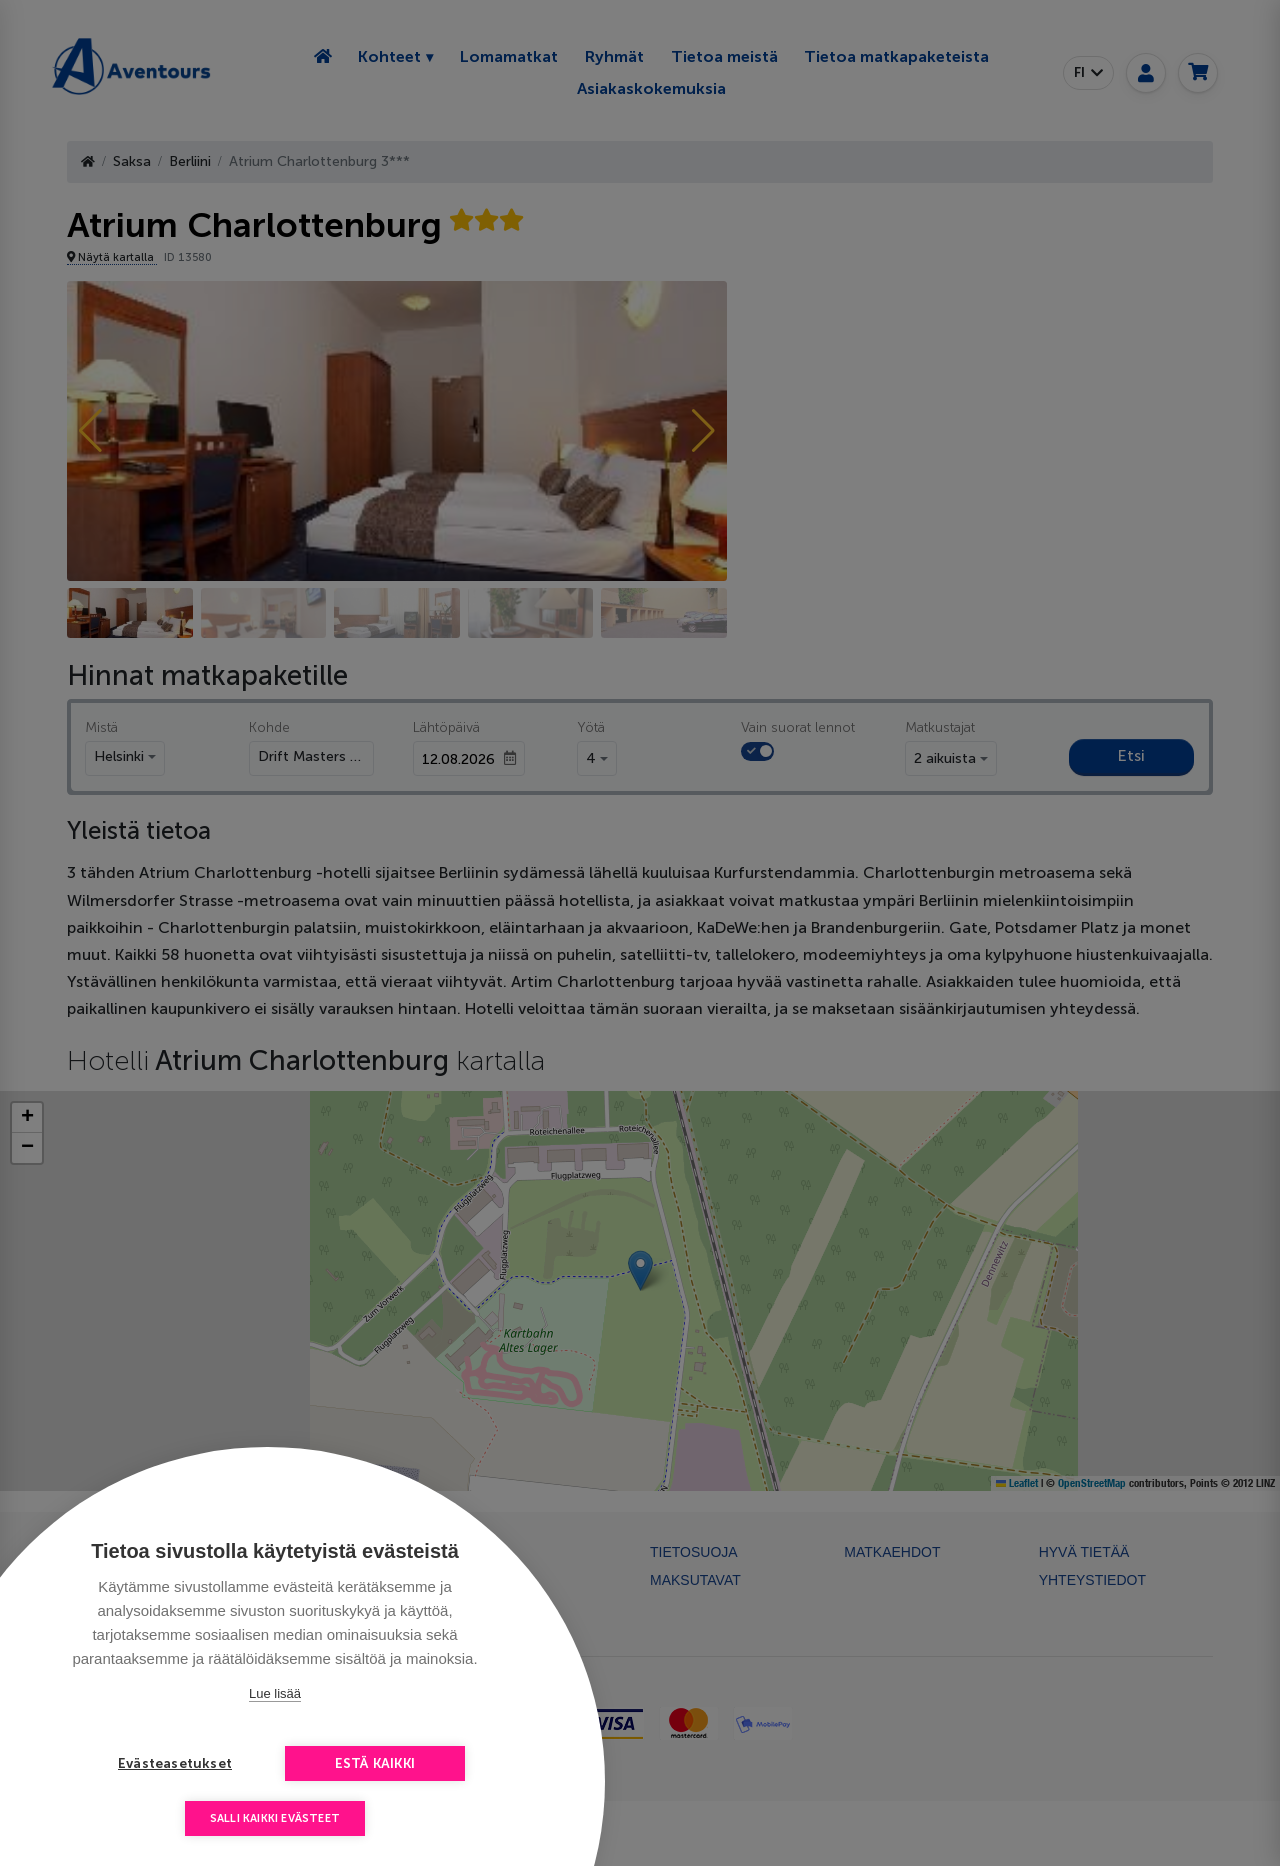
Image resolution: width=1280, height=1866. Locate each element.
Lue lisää (275, 1693)
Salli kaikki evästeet (275, 1818)
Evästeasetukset (175, 1763)
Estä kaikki (375, 1763)
